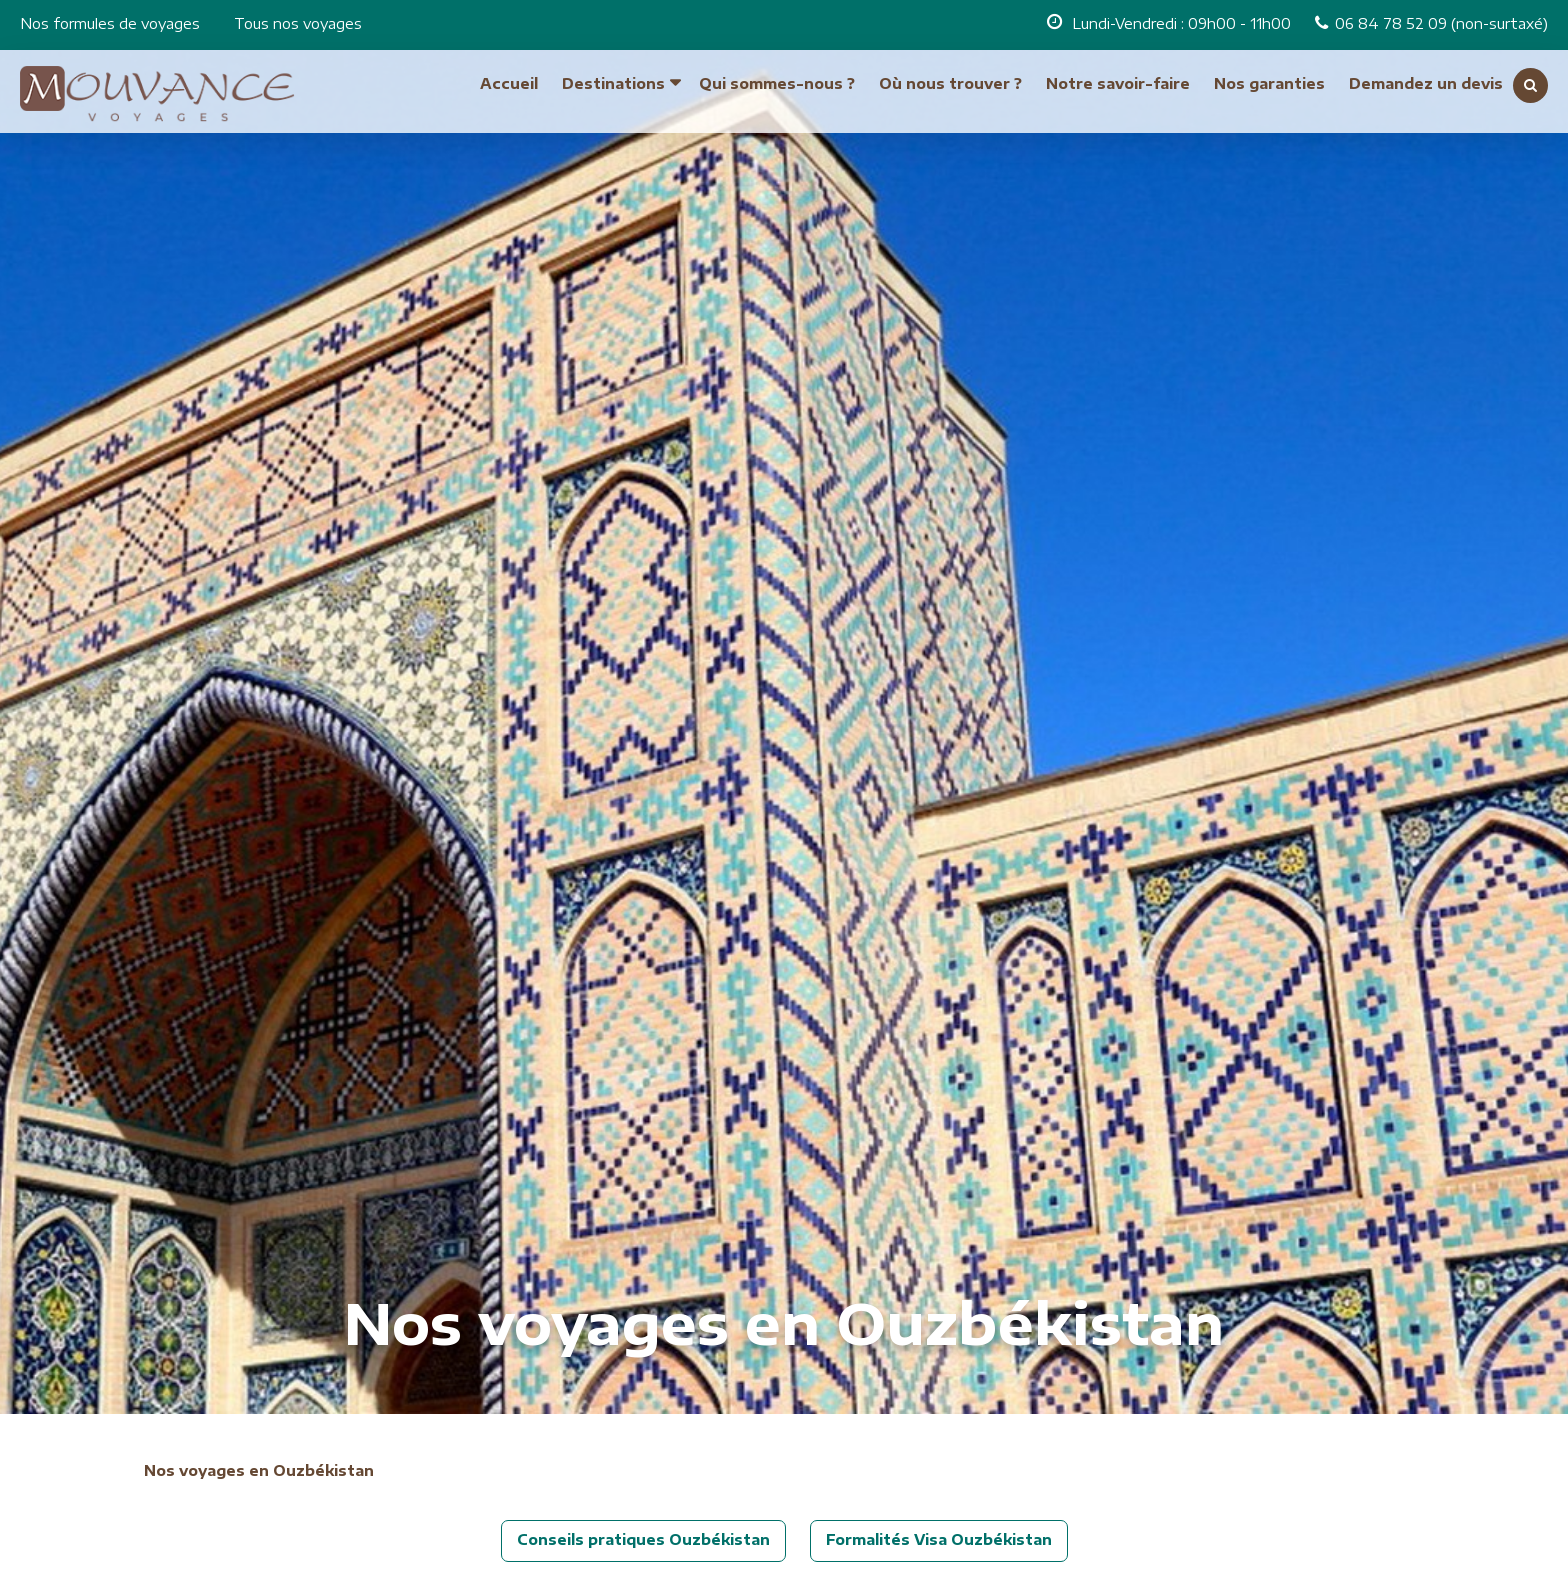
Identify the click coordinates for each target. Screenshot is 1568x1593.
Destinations (613, 83)
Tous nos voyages (298, 23)
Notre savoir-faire (1118, 83)
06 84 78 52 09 (1393, 23)
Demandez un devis (1426, 83)
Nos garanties (1269, 83)
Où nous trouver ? (950, 83)
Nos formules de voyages (110, 23)
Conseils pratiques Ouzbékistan (643, 1539)
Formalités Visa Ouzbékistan (939, 1539)
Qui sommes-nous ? (777, 83)
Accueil (509, 83)
